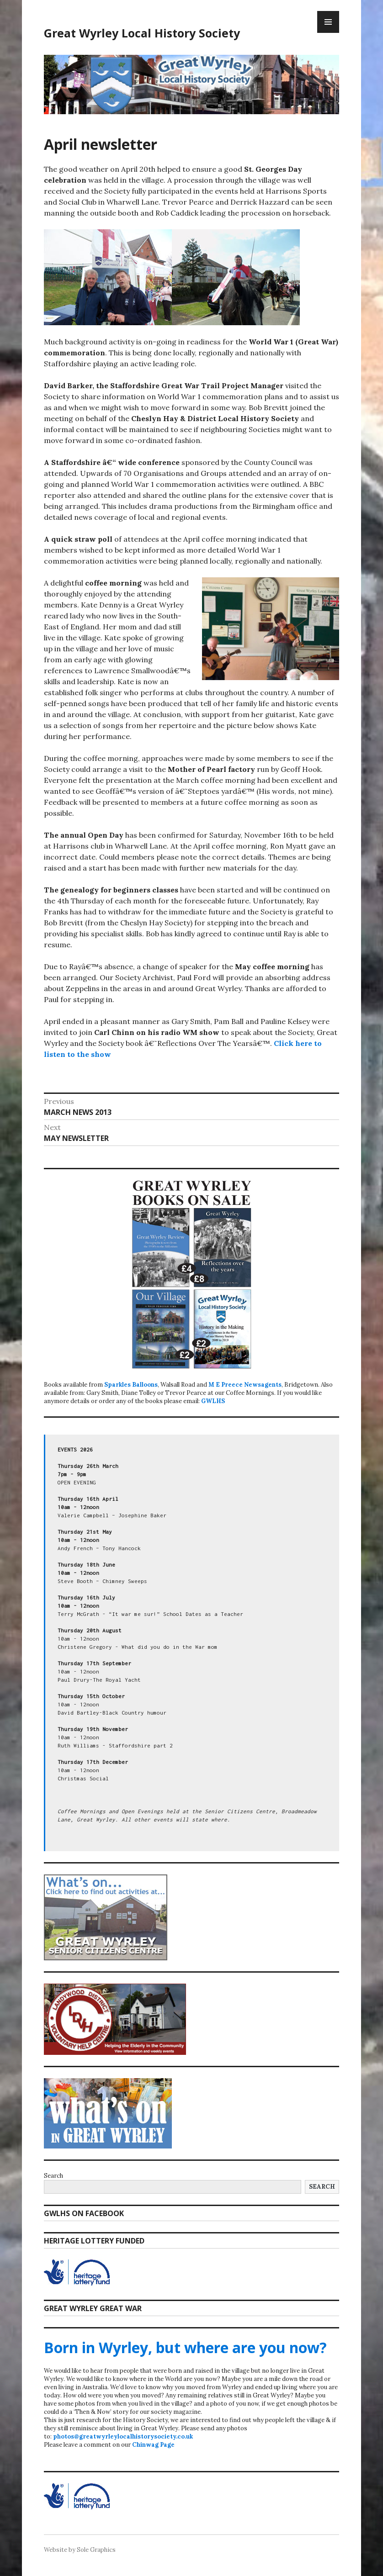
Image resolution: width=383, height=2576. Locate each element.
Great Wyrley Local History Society (142, 33)
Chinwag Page (153, 2445)
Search (53, 2176)
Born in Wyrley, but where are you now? (185, 2347)
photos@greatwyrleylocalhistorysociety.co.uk (123, 2436)
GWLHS (213, 1401)
